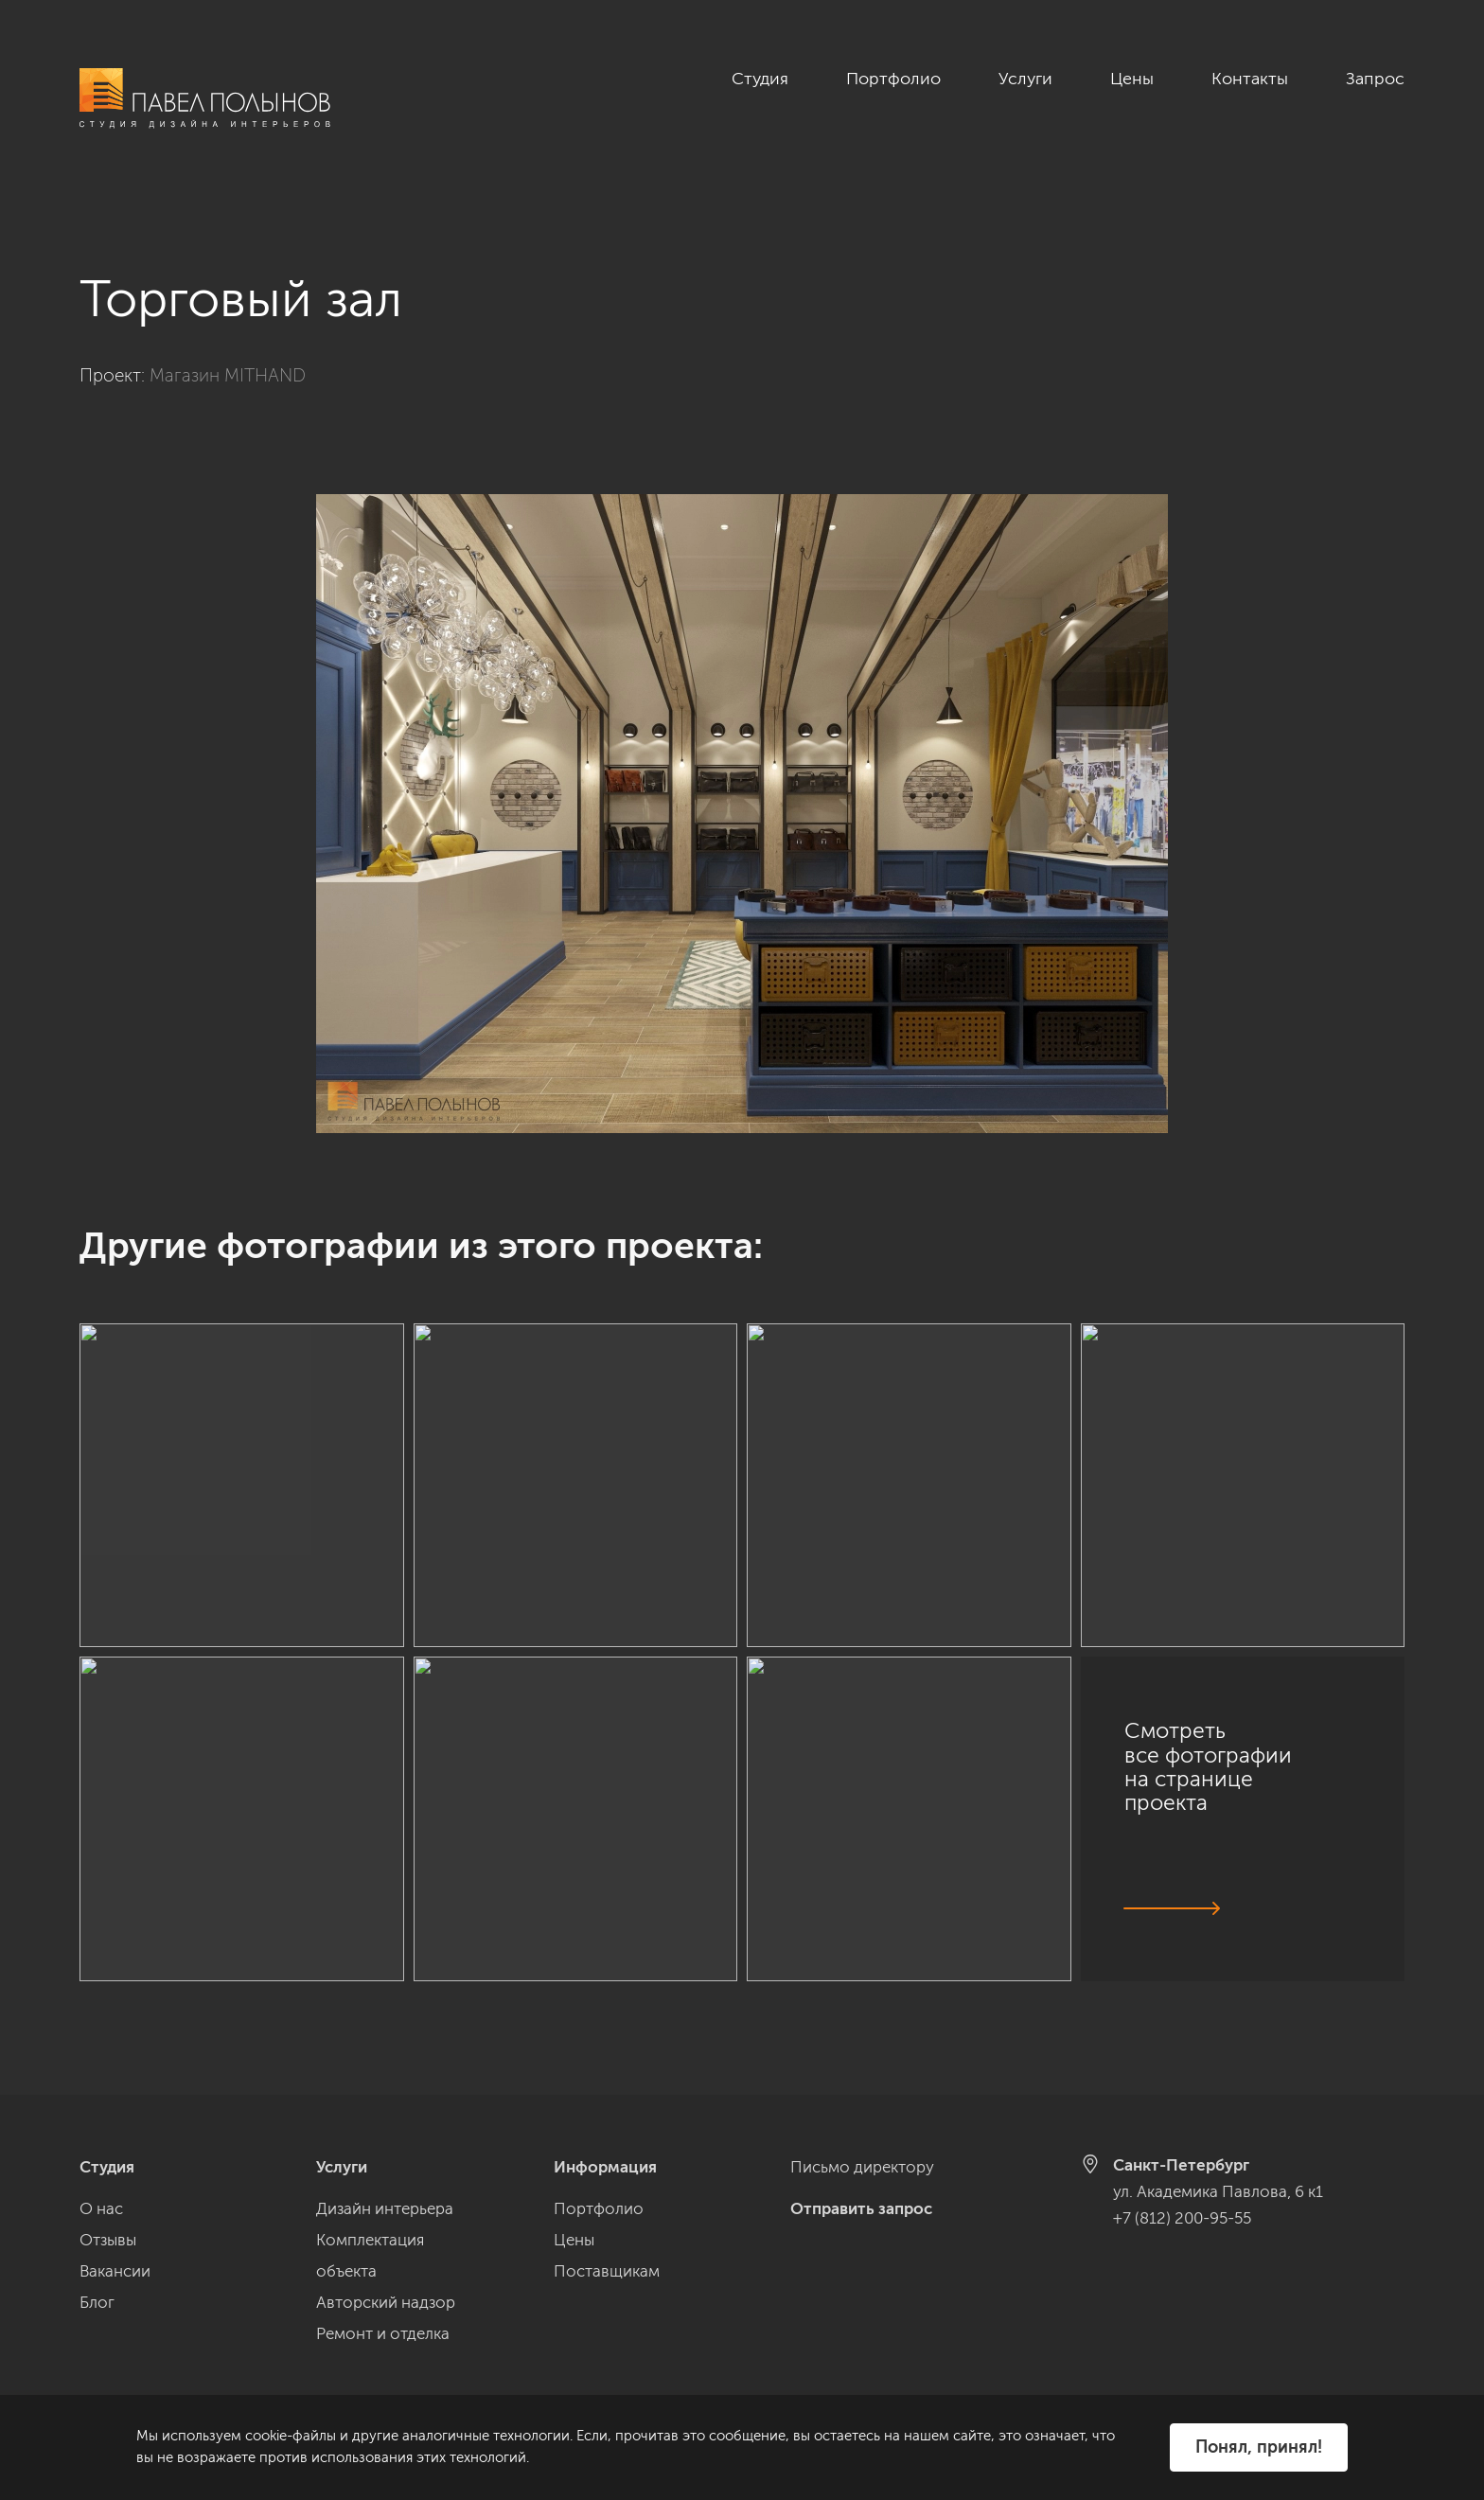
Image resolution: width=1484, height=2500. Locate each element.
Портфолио (893, 78)
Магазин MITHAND (228, 354)
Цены (1132, 78)
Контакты (1249, 78)
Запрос (1375, 78)
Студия (760, 78)
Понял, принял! (1258, 2447)
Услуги (1025, 78)
